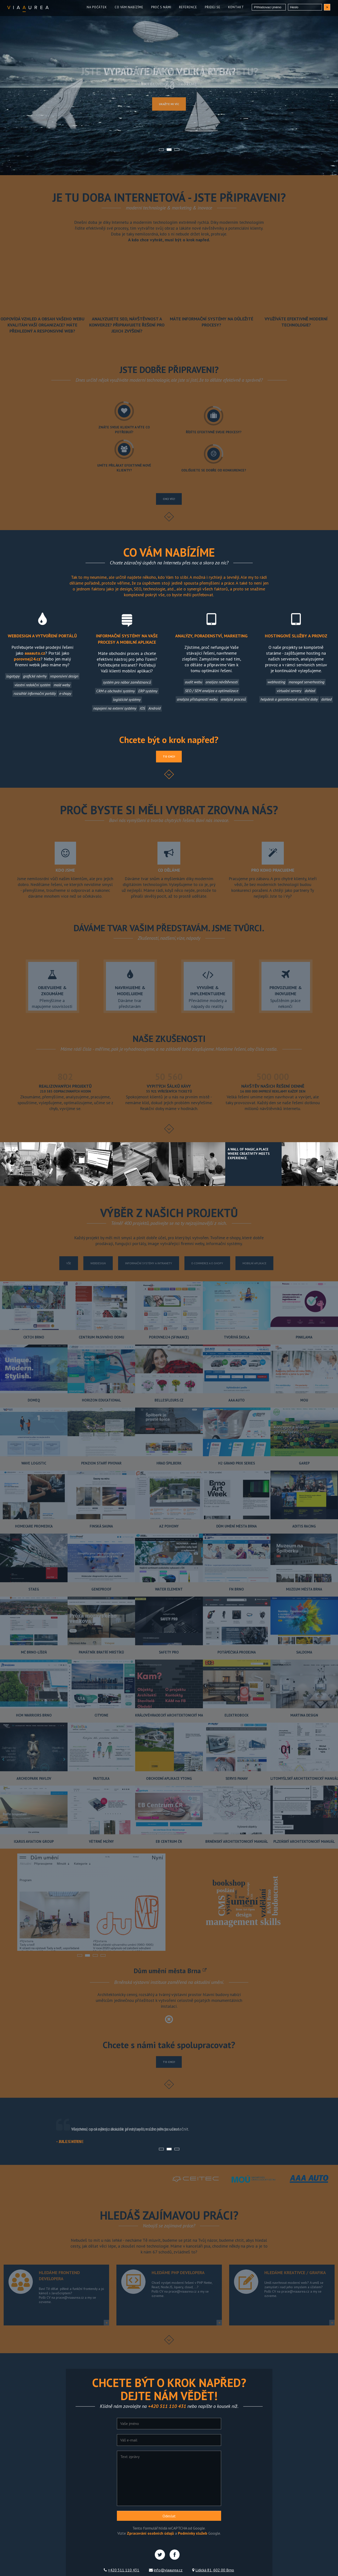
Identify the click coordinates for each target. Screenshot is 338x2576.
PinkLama (304, 1337)
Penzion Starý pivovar (101, 1463)
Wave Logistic (33, 1463)
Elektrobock (237, 1715)
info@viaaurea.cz (168, 2569)
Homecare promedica (34, 1526)
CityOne (101, 1715)
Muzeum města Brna (304, 1589)
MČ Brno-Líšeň (34, 1652)
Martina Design (304, 1715)
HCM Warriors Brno (34, 1715)
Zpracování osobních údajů (150, 2533)
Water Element (169, 1589)
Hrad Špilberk (169, 1463)
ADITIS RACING (304, 1526)
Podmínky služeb (192, 2533)
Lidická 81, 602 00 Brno (214, 2569)
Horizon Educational (101, 1400)
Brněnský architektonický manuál (236, 1841)
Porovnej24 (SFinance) (169, 1337)
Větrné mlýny (101, 1841)
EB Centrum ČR (169, 1841)
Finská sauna (101, 1526)
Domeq (34, 1400)
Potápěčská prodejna (236, 1652)
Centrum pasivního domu (101, 1337)
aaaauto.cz (35, 653)
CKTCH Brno (33, 1337)
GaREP (304, 1463)
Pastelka (101, 1778)
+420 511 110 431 (167, 2406)
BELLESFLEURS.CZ (169, 1400)
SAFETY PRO (169, 1652)
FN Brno (236, 1589)
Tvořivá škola (237, 1337)
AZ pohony (169, 1526)
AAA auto (236, 1400)
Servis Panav (236, 1778)
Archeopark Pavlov (34, 1778)
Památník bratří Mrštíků (101, 1652)
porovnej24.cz (27, 659)
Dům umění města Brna (236, 1526)
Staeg (33, 1589)
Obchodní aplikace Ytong (169, 1778)
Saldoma (304, 1652)
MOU (304, 1400)
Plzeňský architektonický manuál (304, 1841)
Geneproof (101, 1589)
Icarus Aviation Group (34, 1841)
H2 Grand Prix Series (236, 1463)
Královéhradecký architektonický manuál (173, 1715)
